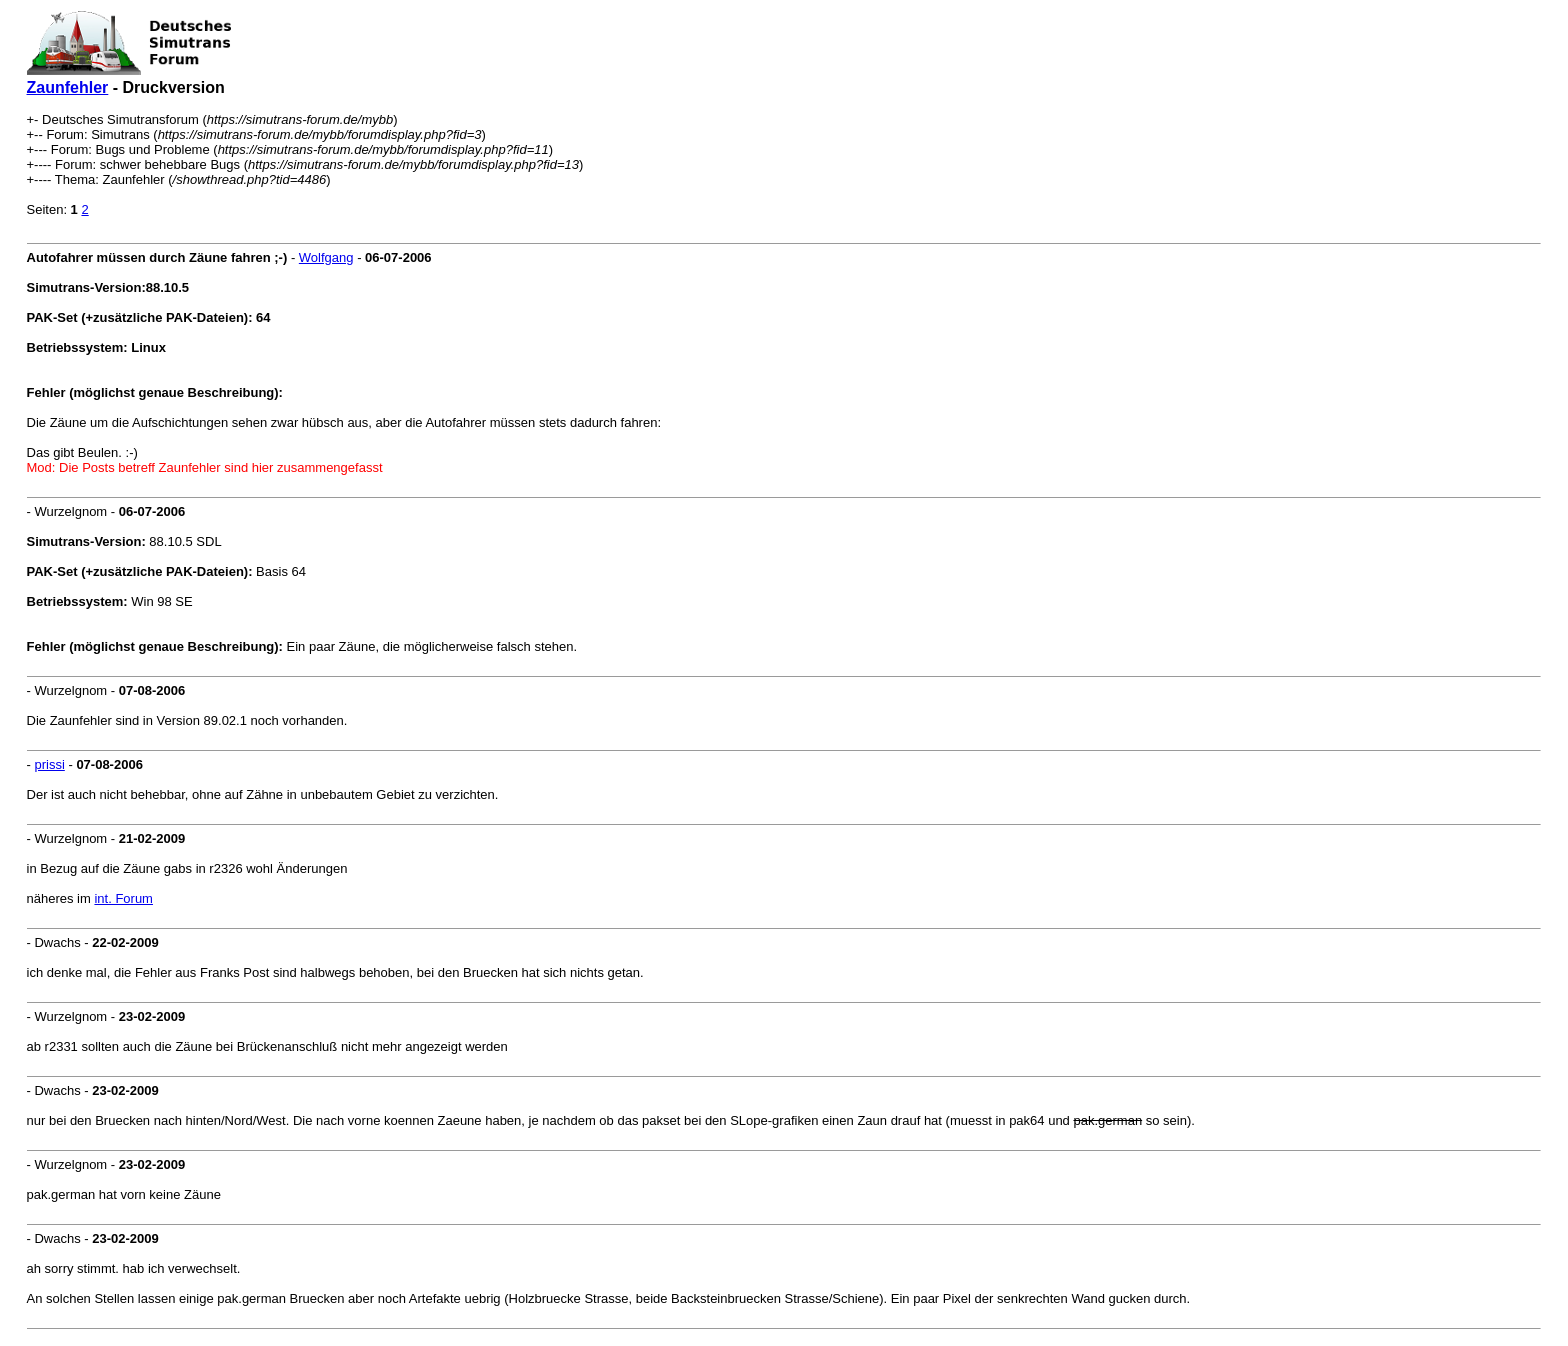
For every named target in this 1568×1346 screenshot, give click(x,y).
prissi (49, 764)
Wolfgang (326, 257)
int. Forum (123, 898)
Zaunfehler (68, 87)
